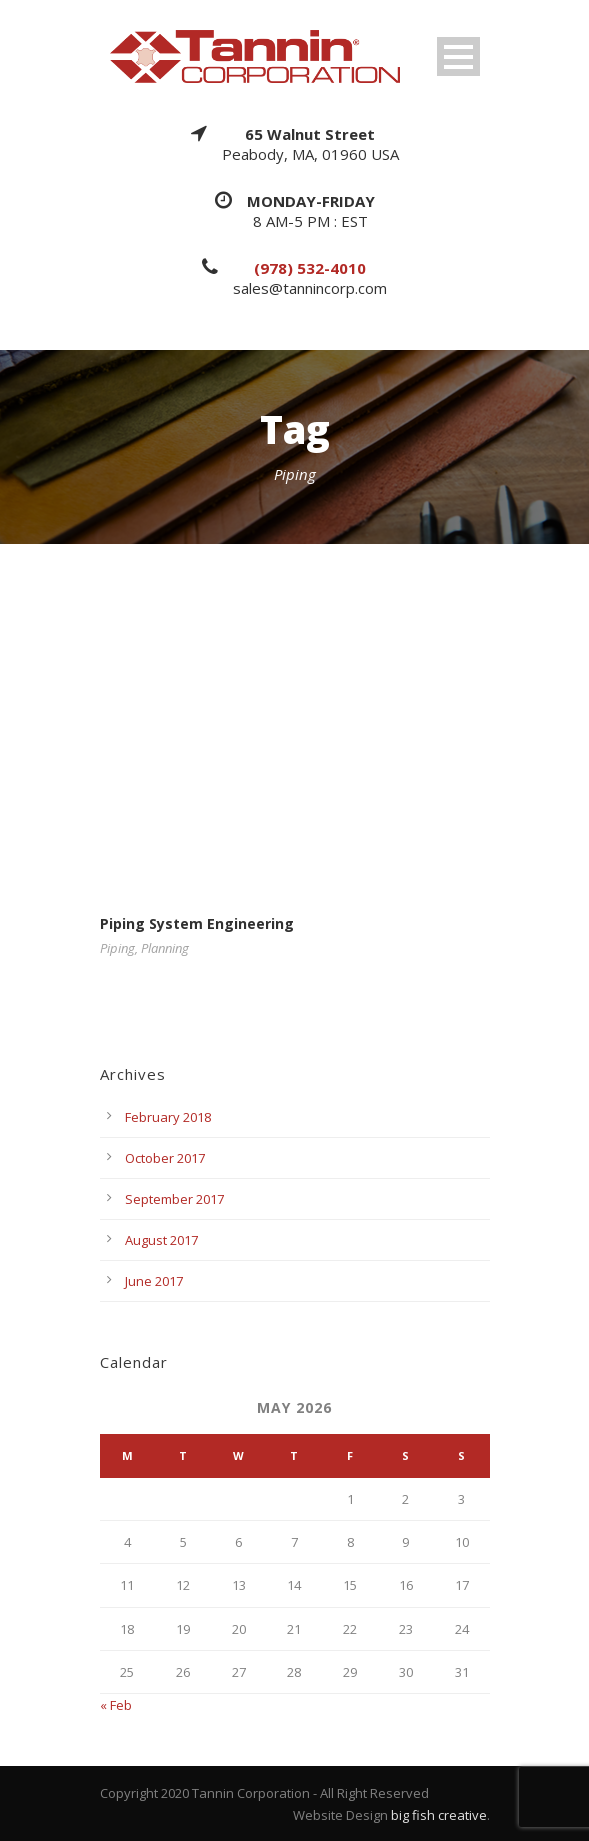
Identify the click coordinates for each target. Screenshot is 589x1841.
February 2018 (168, 1117)
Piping (117, 948)
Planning (165, 948)
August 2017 (161, 1240)
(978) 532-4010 (310, 268)
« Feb (116, 1705)
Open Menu (458, 56)
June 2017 (154, 1281)
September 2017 (174, 1199)
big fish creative (439, 1815)
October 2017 (165, 1158)
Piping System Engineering (197, 923)
